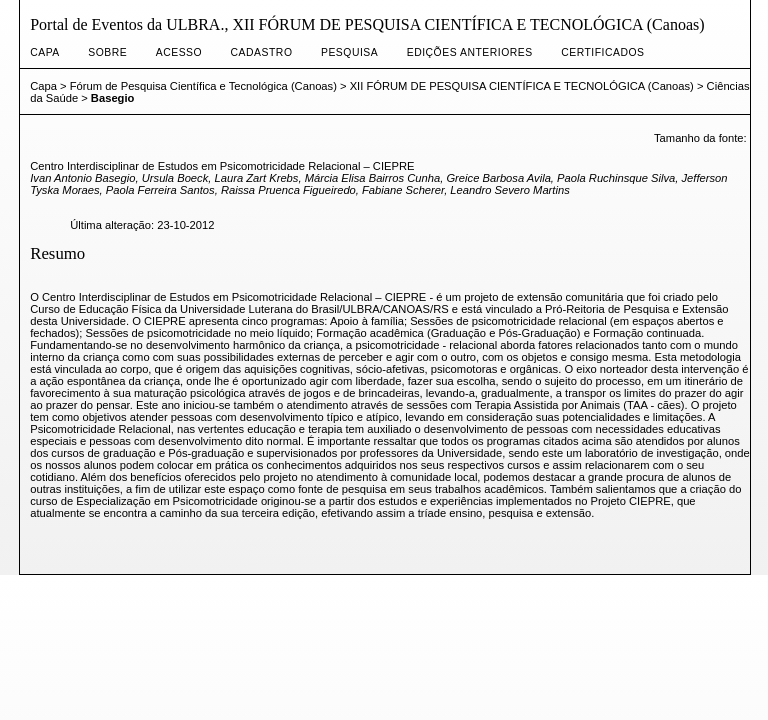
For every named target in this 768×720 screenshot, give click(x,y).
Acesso (179, 52)
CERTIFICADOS (602, 52)
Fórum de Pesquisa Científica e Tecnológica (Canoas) (203, 86)
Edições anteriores (470, 52)
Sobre (107, 52)
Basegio (113, 98)
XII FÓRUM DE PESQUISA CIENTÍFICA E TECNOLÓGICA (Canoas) (522, 86)
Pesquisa (349, 52)
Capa (45, 52)
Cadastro (262, 52)
